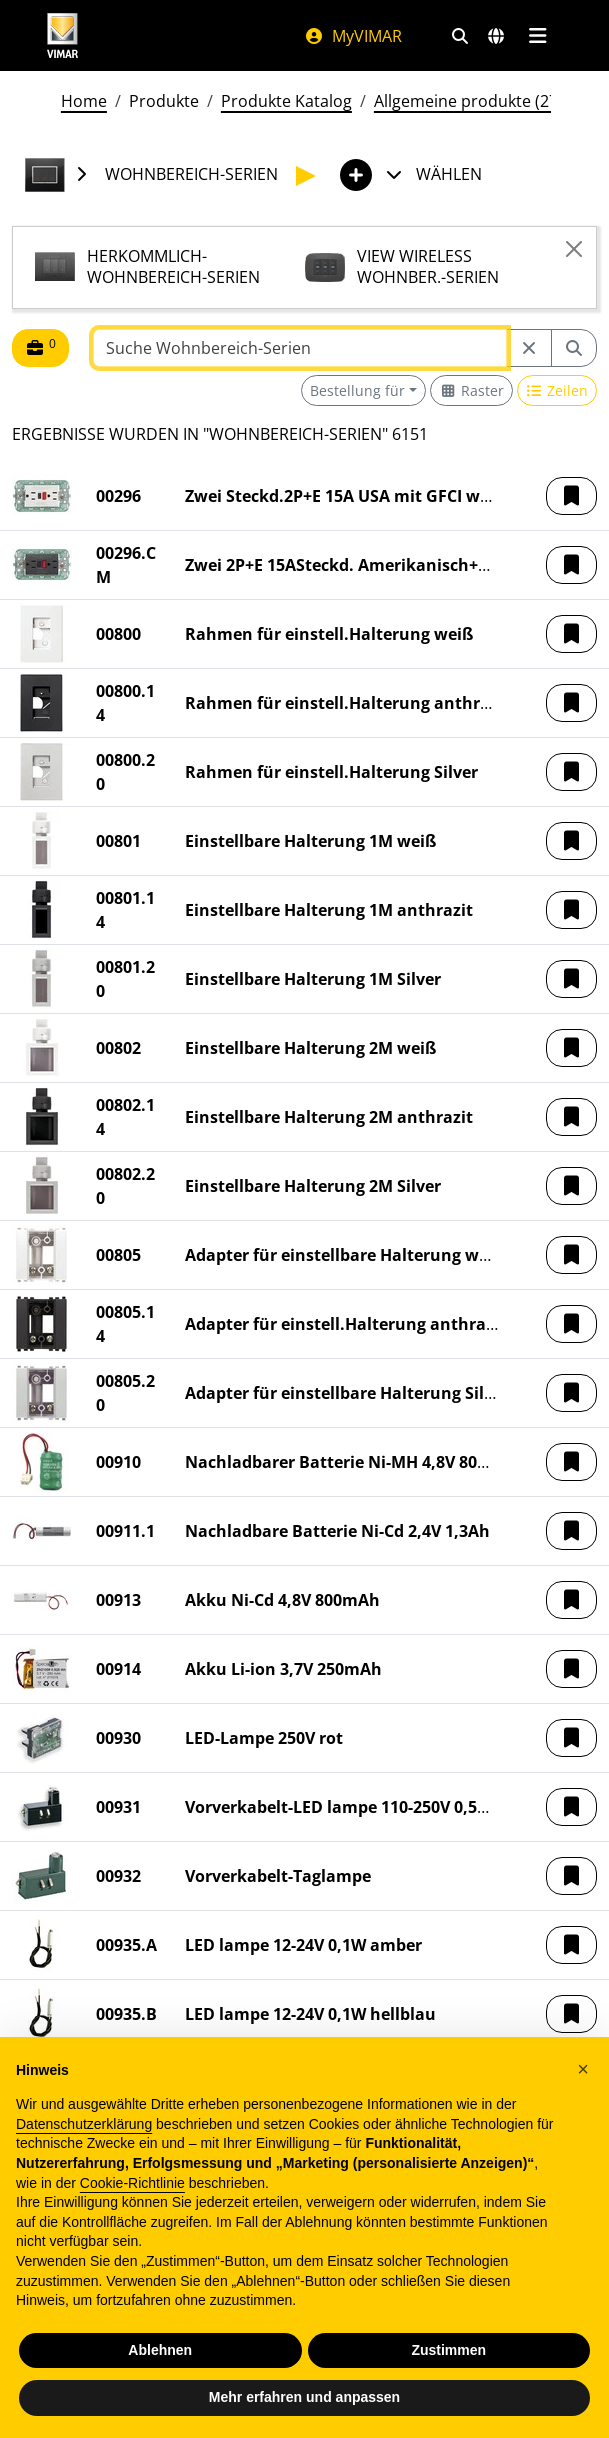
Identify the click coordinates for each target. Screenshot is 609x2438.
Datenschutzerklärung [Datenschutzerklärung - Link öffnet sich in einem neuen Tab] (84, 2124)
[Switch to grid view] (471, 390)
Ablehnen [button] (160, 2350)
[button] (571, 496)
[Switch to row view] (557, 390)
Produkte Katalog (286, 101)
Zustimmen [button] (448, 2350)
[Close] (574, 249)
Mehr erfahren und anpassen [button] (304, 2397)
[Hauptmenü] (538, 36)
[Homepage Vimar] (63, 35)
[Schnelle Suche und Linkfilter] (460, 36)
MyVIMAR (353, 36)
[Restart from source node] (529, 348)
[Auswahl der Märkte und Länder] (496, 36)
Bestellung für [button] (357, 390)
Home (84, 101)
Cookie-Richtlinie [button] (132, 2183)
